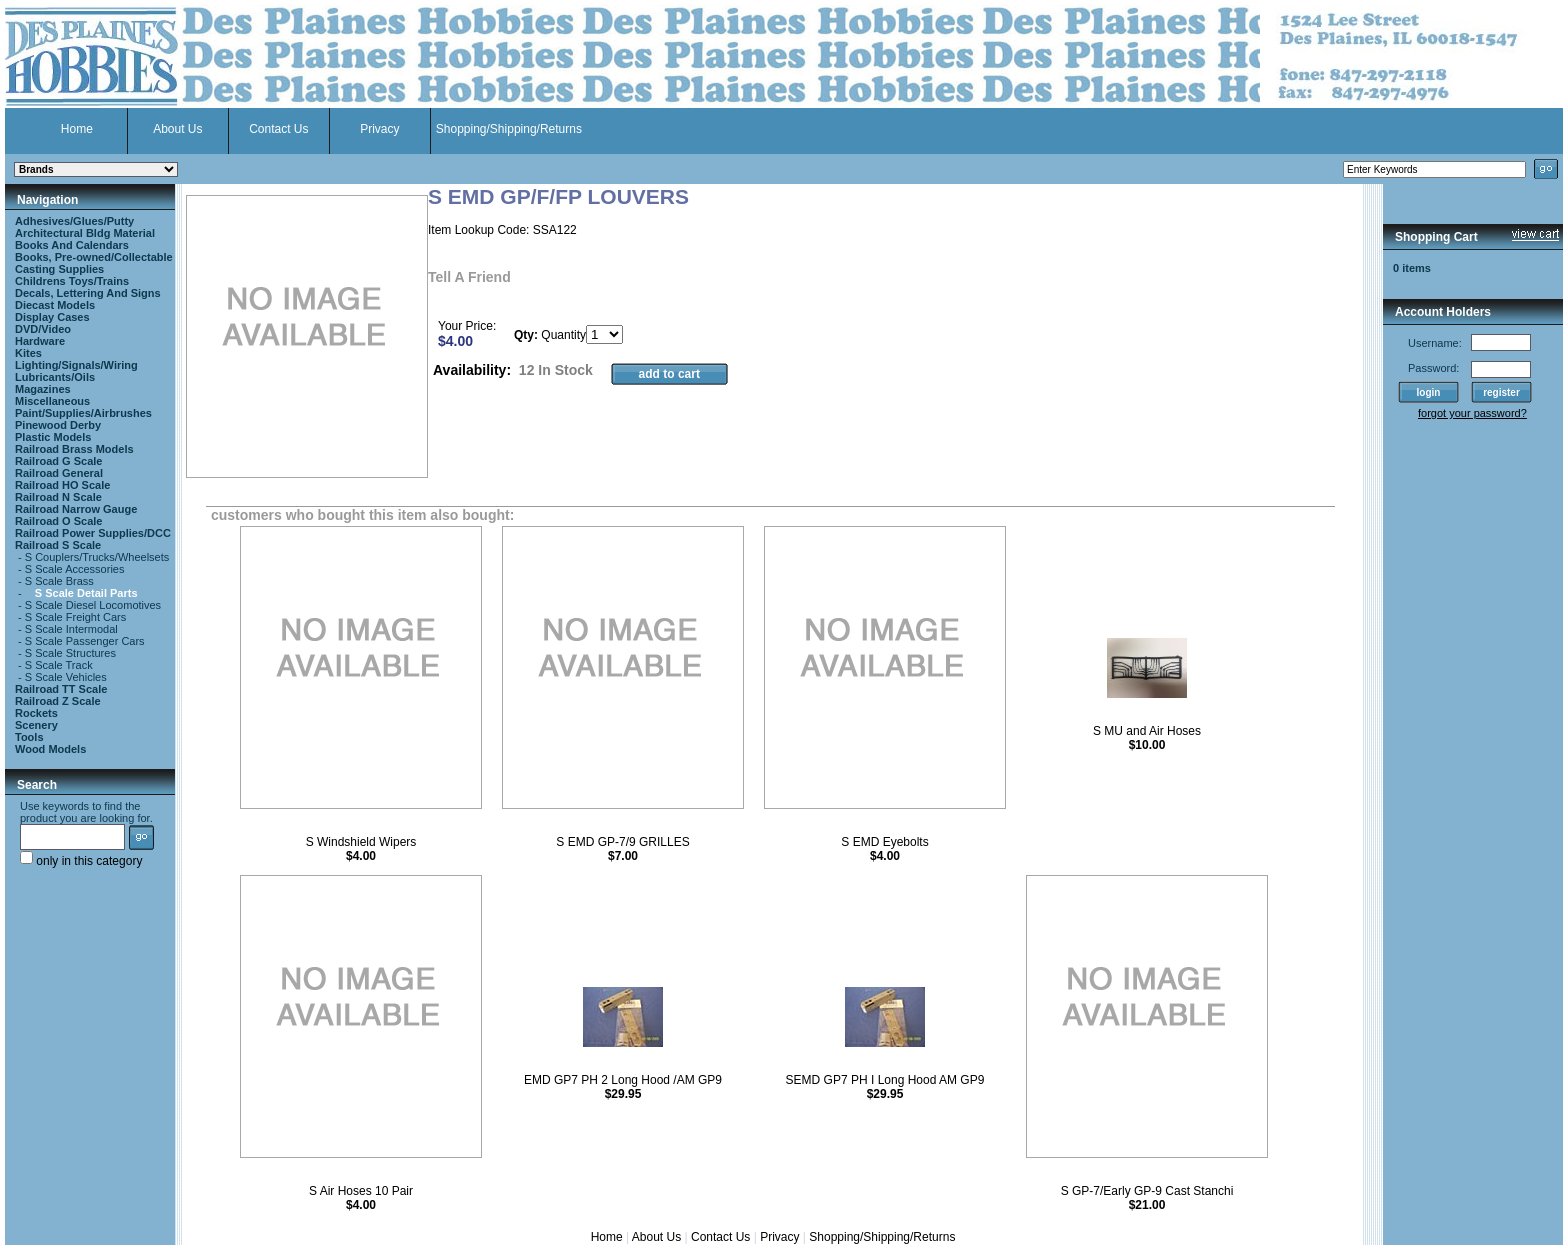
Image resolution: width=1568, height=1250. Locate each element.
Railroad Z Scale (58, 701)
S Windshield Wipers (361, 842)
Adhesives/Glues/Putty (74, 221)
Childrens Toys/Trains (72, 281)
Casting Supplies (59, 269)
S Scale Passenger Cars (85, 641)
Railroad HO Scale (62, 485)
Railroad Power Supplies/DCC (93, 533)
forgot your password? (1472, 413)
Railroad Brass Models (74, 449)
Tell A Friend (469, 277)
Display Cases (52, 317)
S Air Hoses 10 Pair (361, 1191)
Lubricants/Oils (55, 377)
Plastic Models (53, 437)
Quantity (563, 335)
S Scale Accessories (75, 569)
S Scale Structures (70, 653)
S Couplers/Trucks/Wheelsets (97, 557)
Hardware (40, 341)
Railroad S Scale (58, 545)
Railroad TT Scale (61, 689)
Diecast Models (55, 305)
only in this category (81, 861)
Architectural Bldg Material (85, 233)
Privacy (379, 129)
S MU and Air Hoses (1147, 731)
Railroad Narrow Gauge (76, 509)
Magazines (43, 389)
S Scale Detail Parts (86, 593)
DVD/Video (43, 329)
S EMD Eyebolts (884, 842)
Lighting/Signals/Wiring (76, 365)
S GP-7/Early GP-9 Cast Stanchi (1147, 1191)
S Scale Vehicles (66, 677)
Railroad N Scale (58, 497)
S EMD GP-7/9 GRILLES (622, 842)
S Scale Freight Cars (75, 617)
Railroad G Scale (58, 461)
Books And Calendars (72, 245)
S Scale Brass (59, 581)
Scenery (36, 725)
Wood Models (50, 749)
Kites (28, 353)
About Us (177, 129)
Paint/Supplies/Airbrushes (83, 413)
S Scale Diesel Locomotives (93, 605)
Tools (29, 737)
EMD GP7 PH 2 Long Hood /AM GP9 (623, 1080)
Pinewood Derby (58, 425)
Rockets (36, 713)
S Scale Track (59, 665)
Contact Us (278, 129)
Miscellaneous (52, 401)
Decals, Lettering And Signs (88, 293)
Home (77, 129)
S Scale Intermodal (71, 629)
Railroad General (59, 473)
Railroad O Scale (58, 521)
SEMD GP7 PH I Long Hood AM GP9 (885, 1080)
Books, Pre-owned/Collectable (94, 257)
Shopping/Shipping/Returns (509, 129)
